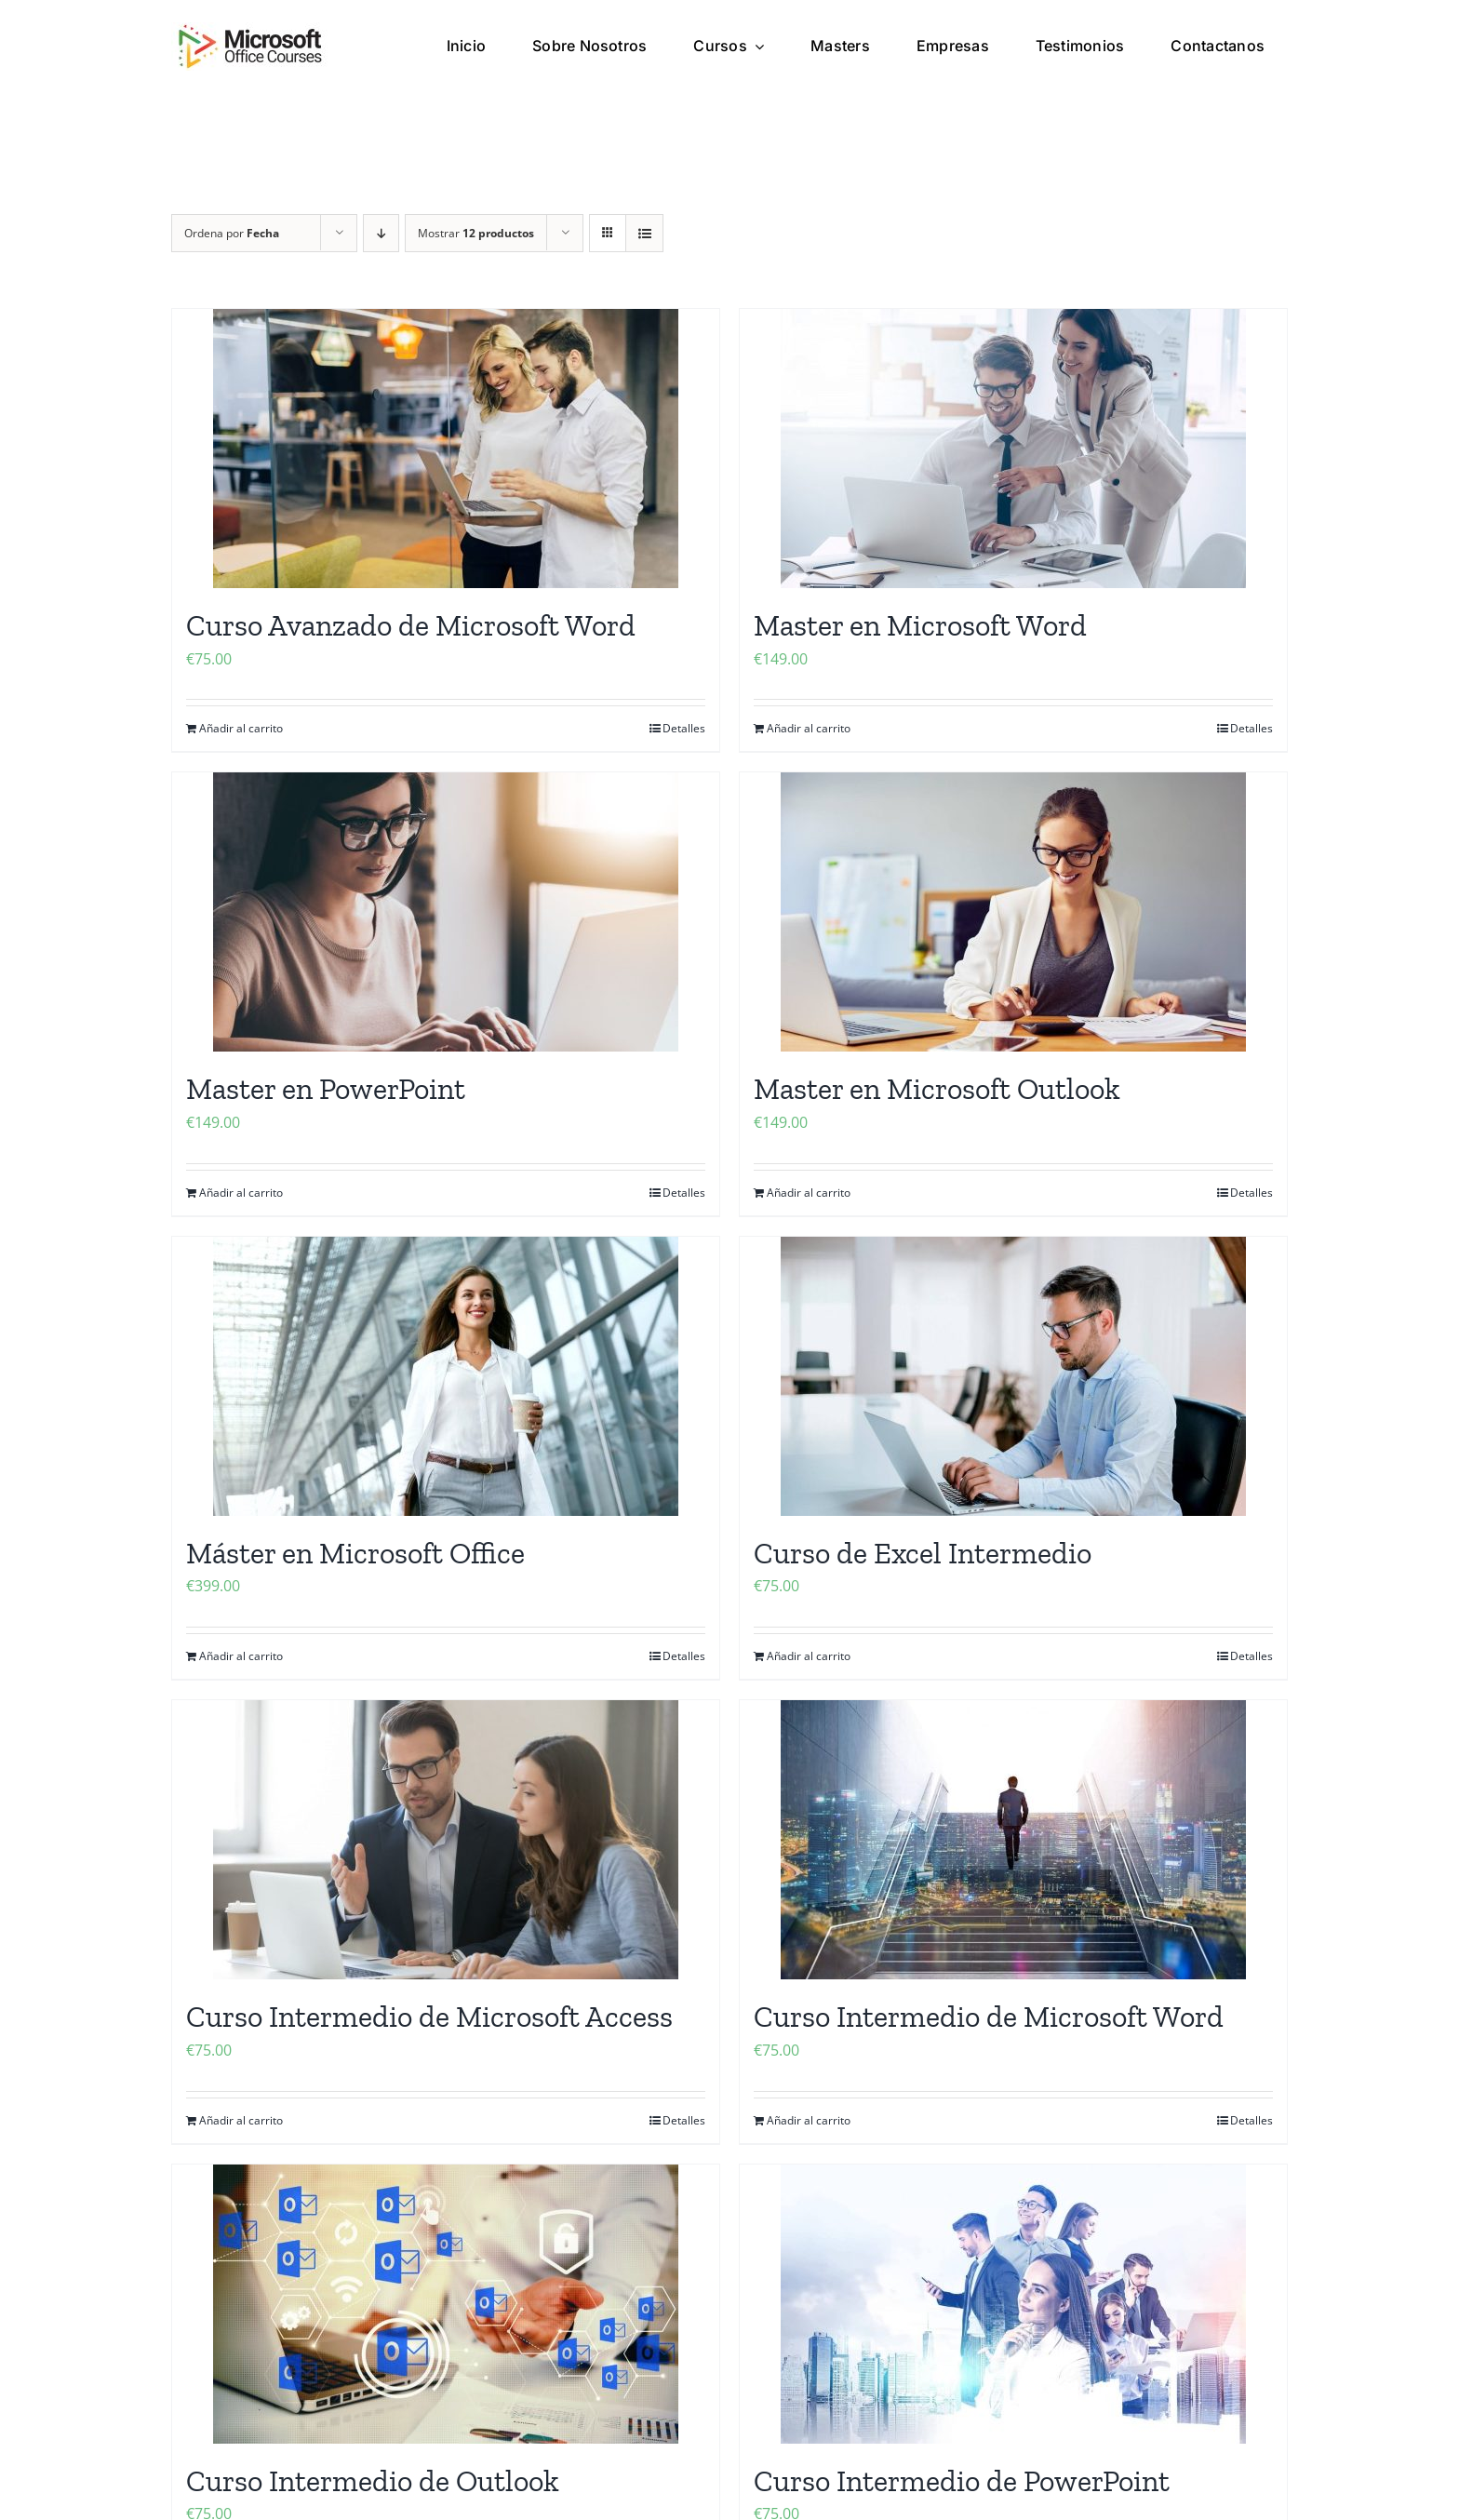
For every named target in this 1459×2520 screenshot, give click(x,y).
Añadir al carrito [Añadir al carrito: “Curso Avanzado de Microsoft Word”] (241, 728)
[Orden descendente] (381, 233)
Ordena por (231, 233)
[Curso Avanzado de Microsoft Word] (445, 448)
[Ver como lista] (644, 233)
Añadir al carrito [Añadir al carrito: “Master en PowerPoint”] (241, 1192)
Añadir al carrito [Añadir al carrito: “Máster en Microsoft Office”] (241, 1656)
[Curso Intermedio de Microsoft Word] (1013, 1839)
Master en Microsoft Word (920, 625)
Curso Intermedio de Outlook (372, 2481)
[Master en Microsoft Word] (1013, 448)
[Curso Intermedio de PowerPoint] (1013, 2304)
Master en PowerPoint (325, 1088)
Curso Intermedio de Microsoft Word (989, 2016)
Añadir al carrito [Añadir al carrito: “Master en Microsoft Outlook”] (808, 1192)
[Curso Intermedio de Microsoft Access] (445, 1839)
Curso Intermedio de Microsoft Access (429, 2016)
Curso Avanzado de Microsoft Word (411, 625)
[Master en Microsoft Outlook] (1013, 912)
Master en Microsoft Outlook (937, 1088)
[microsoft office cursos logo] (250, 30)
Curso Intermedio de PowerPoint (962, 2481)
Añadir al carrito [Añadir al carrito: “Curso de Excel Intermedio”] (808, 1656)
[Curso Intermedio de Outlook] (445, 2304)
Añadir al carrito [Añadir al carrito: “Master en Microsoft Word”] (808, 728)
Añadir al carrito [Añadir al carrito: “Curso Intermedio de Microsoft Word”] (808, 2120)
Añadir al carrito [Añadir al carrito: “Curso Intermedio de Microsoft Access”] (241, 2120)
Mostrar (476, 233)
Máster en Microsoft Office (355, 1553)
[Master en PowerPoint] (445, 912)
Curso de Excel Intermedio (922, 1553)
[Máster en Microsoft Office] (445, 1376)
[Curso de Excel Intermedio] (1013, 1376)
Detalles (684, 728)
